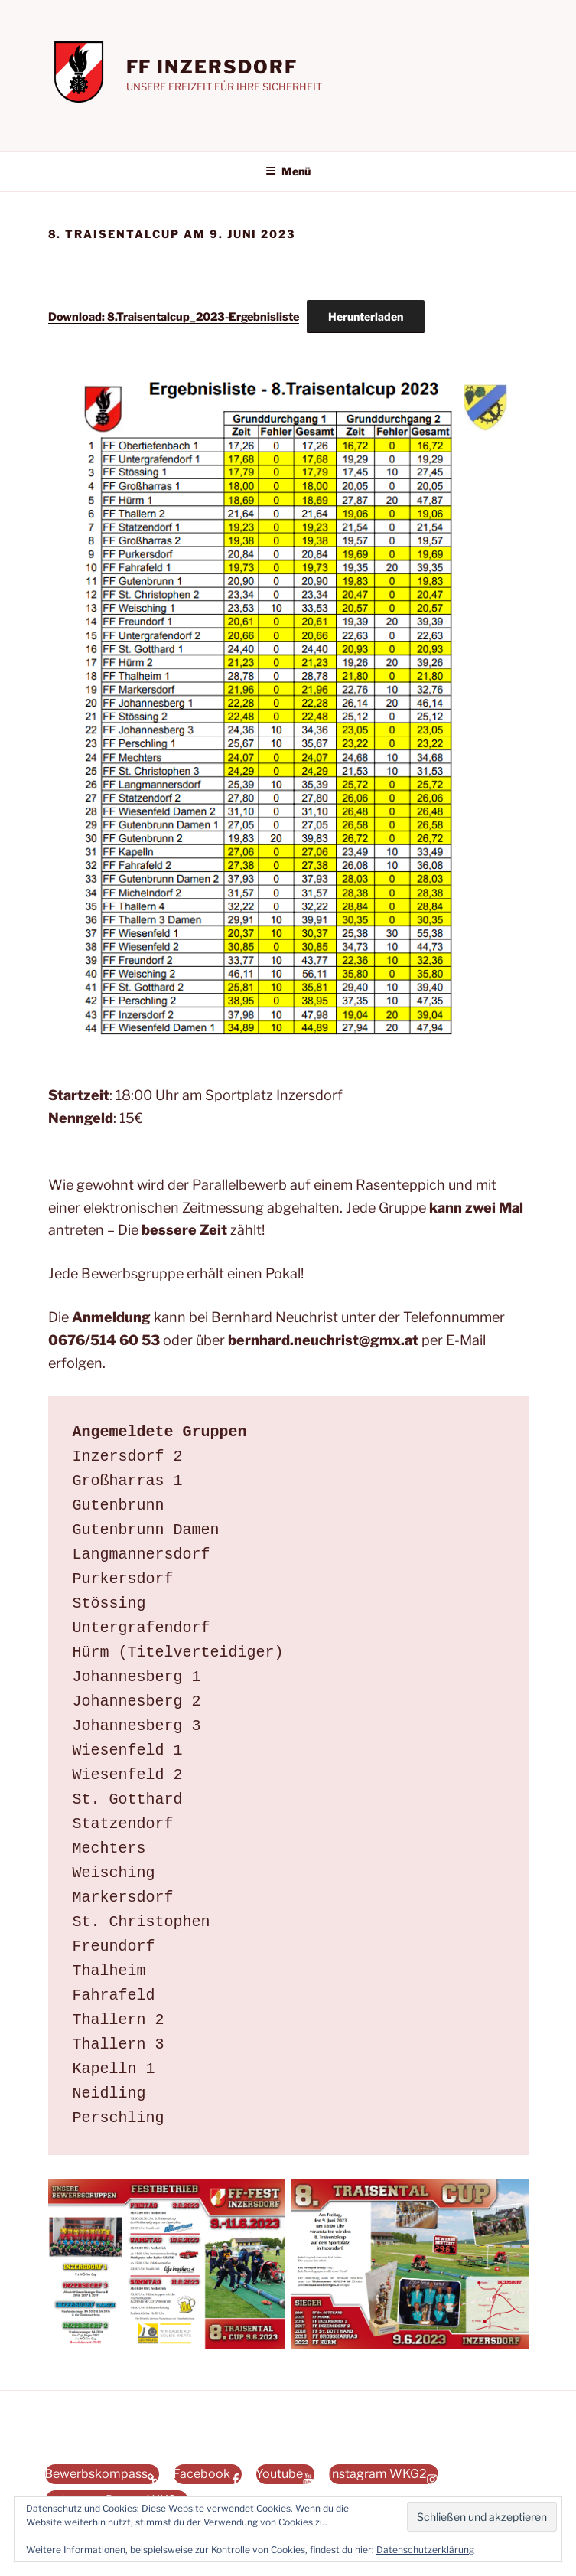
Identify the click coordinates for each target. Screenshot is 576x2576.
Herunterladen (365, 316)
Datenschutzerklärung (425, 2549)
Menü (288, 171)
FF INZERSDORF (212, 67)
